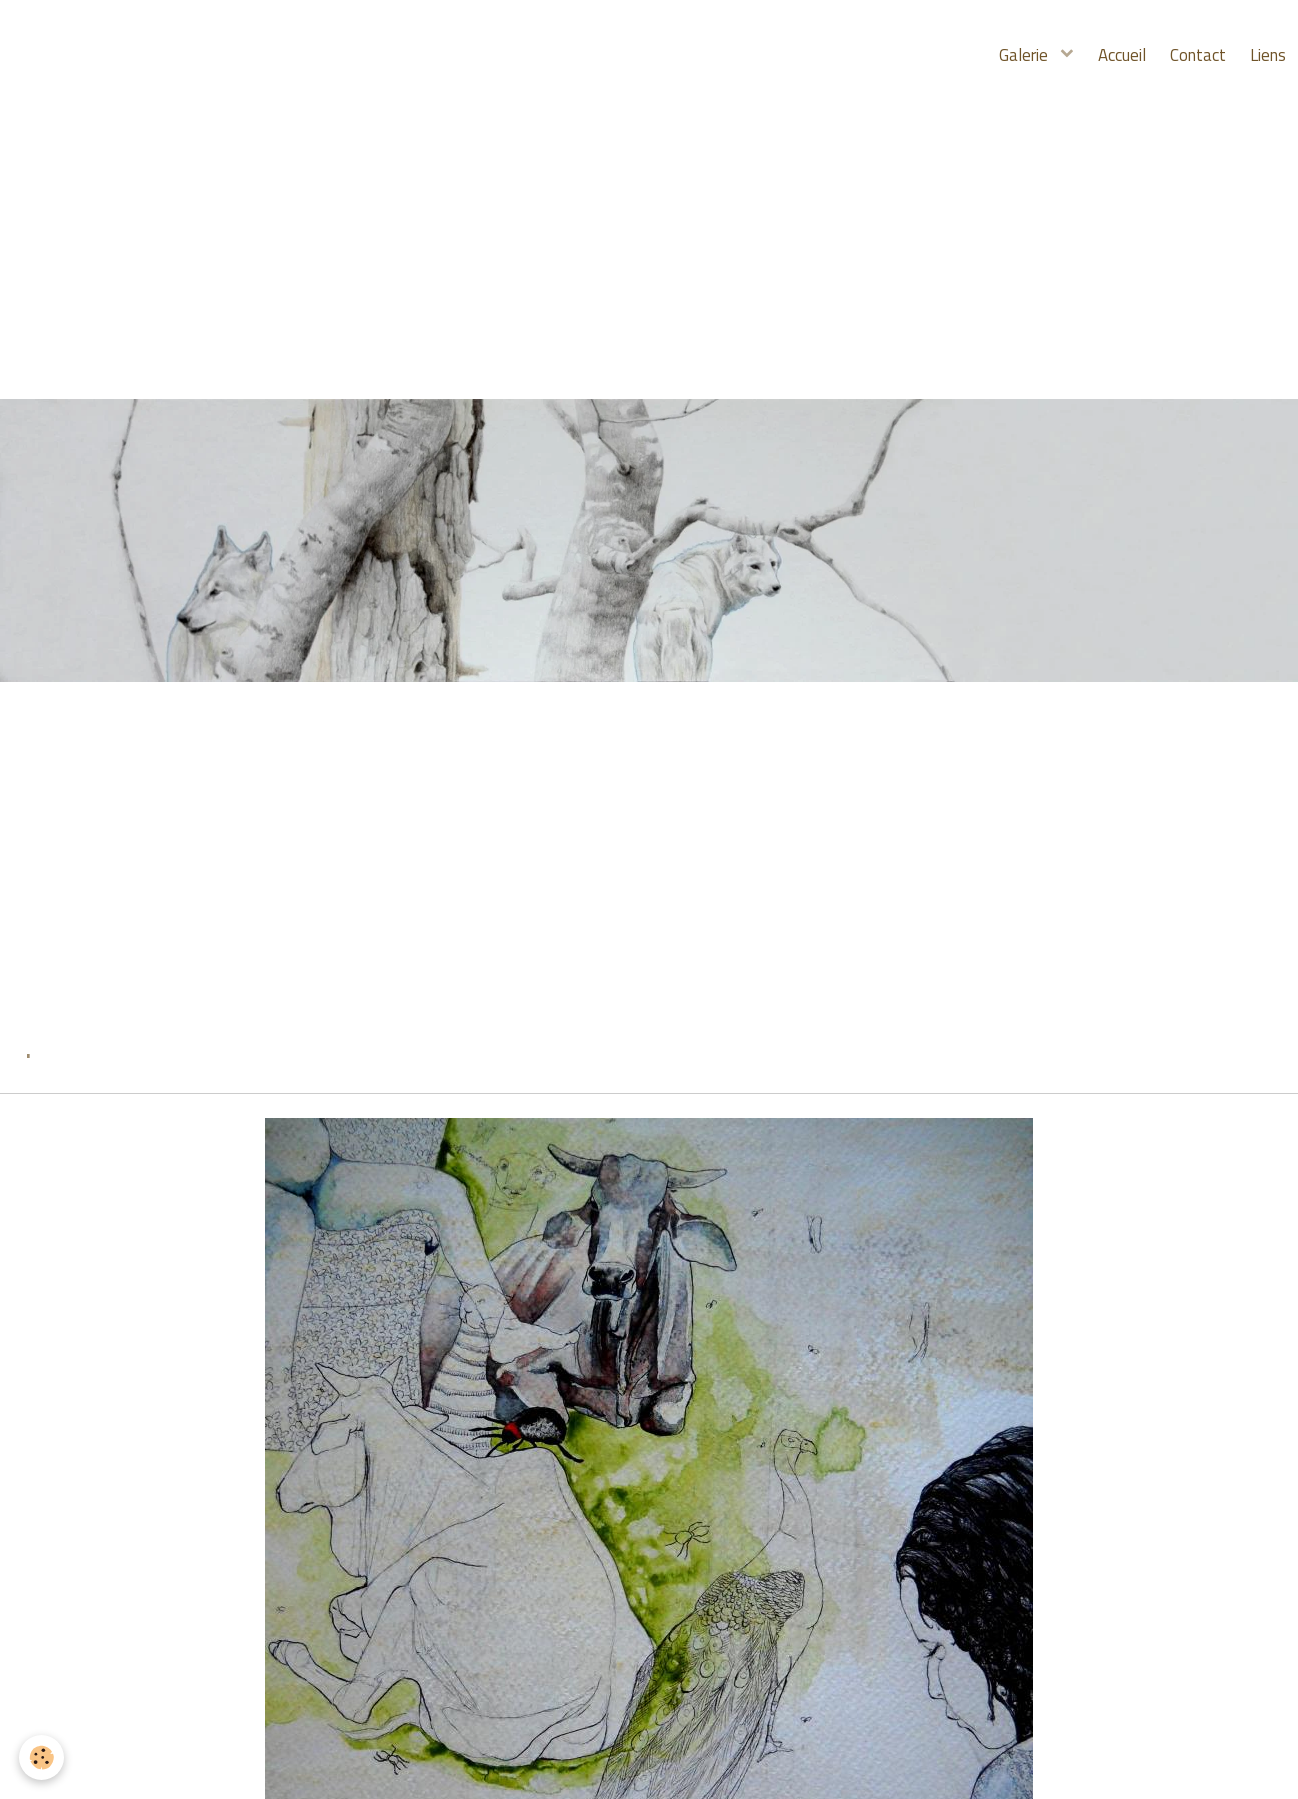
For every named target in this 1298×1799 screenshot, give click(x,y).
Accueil (1107, 55)
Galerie (1004, 55)
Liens (1265, 55)
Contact (1189, 55)
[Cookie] (42, 1757)
